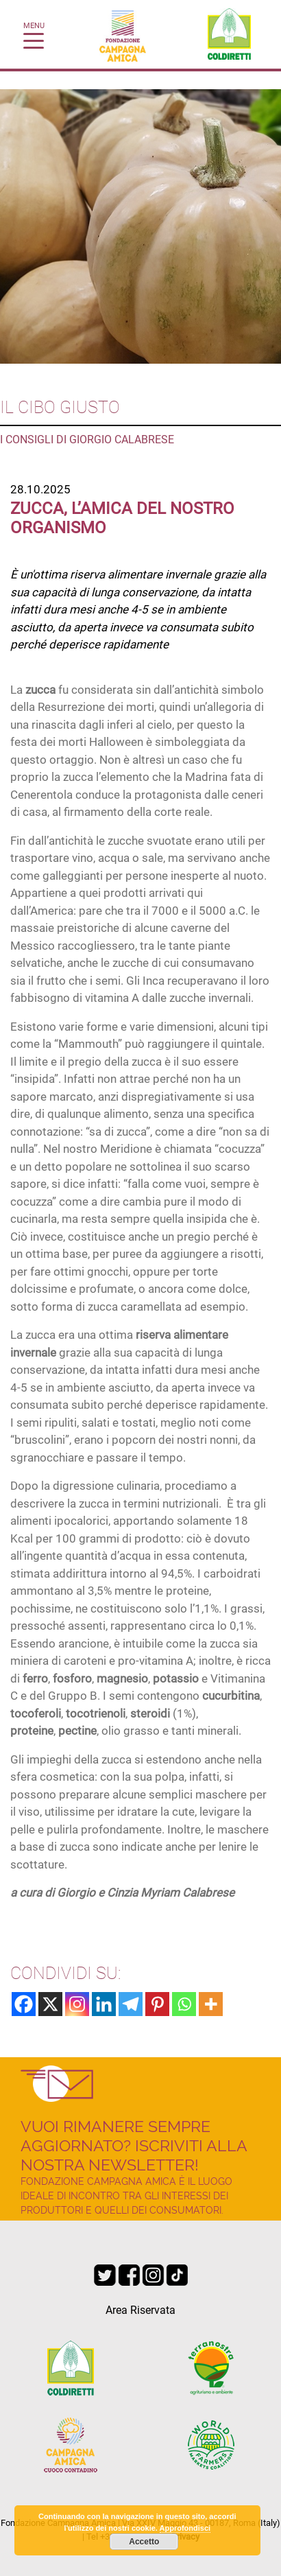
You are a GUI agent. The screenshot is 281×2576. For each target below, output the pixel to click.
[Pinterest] (157, 2004)
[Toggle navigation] (33, 39)
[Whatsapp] (184, 2004)
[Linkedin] (104, 2004)
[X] (50, 2004)
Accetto (144, 2541)
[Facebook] (24, 2004)
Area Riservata (140, 2310)
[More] (211, 2004)
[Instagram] (77, 2004)
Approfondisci (185, 2528)
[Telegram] (131, 2004)
